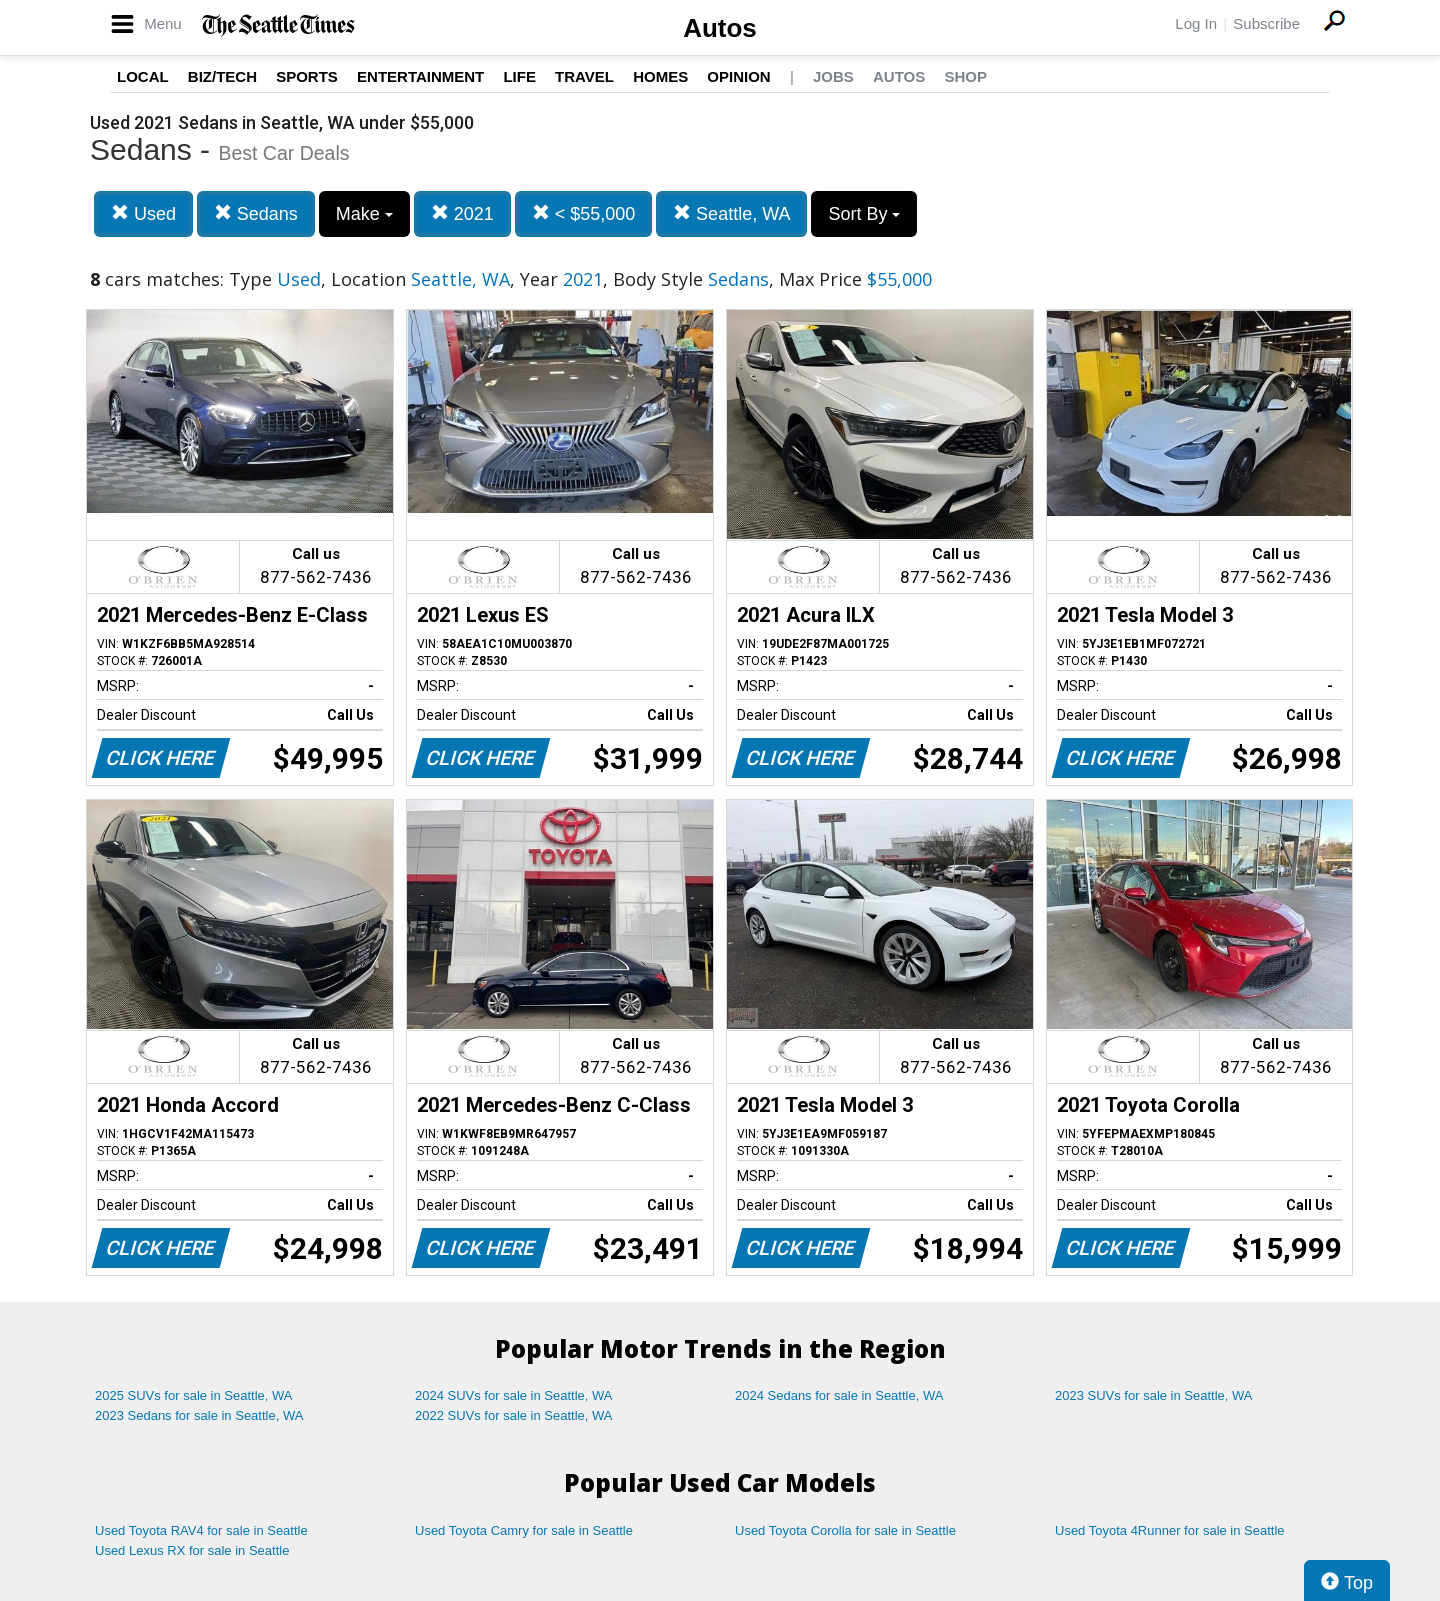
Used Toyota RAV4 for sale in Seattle (201, 1530)
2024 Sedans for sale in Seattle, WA (839, 1395)
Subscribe (1266, 23)
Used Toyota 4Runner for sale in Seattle (1170, 1530)
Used (143, 213)
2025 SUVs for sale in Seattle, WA (194, 1395)
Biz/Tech (222, 76)
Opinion (738, 76)
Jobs (833, 76)
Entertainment (420, 76)
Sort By (864, 214)
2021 (462, 213)
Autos (720, 28)
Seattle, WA (731, 213)
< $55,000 (584, 213)
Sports (307, 76)
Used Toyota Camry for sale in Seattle (524, 1530)
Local (143, 76)
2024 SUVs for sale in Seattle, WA (514, 1395)
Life (519, 76)
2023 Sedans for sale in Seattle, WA (199, 1415)
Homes (660, 76)
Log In (1196, 23)
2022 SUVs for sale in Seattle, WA (514, 1415)
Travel (584, 76)
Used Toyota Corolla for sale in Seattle (845, 1530)
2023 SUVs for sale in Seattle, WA (1154, 1395)
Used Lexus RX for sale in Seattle (192, 1550)
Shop (965, 76)
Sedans (256, 213)
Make (364, 214)
